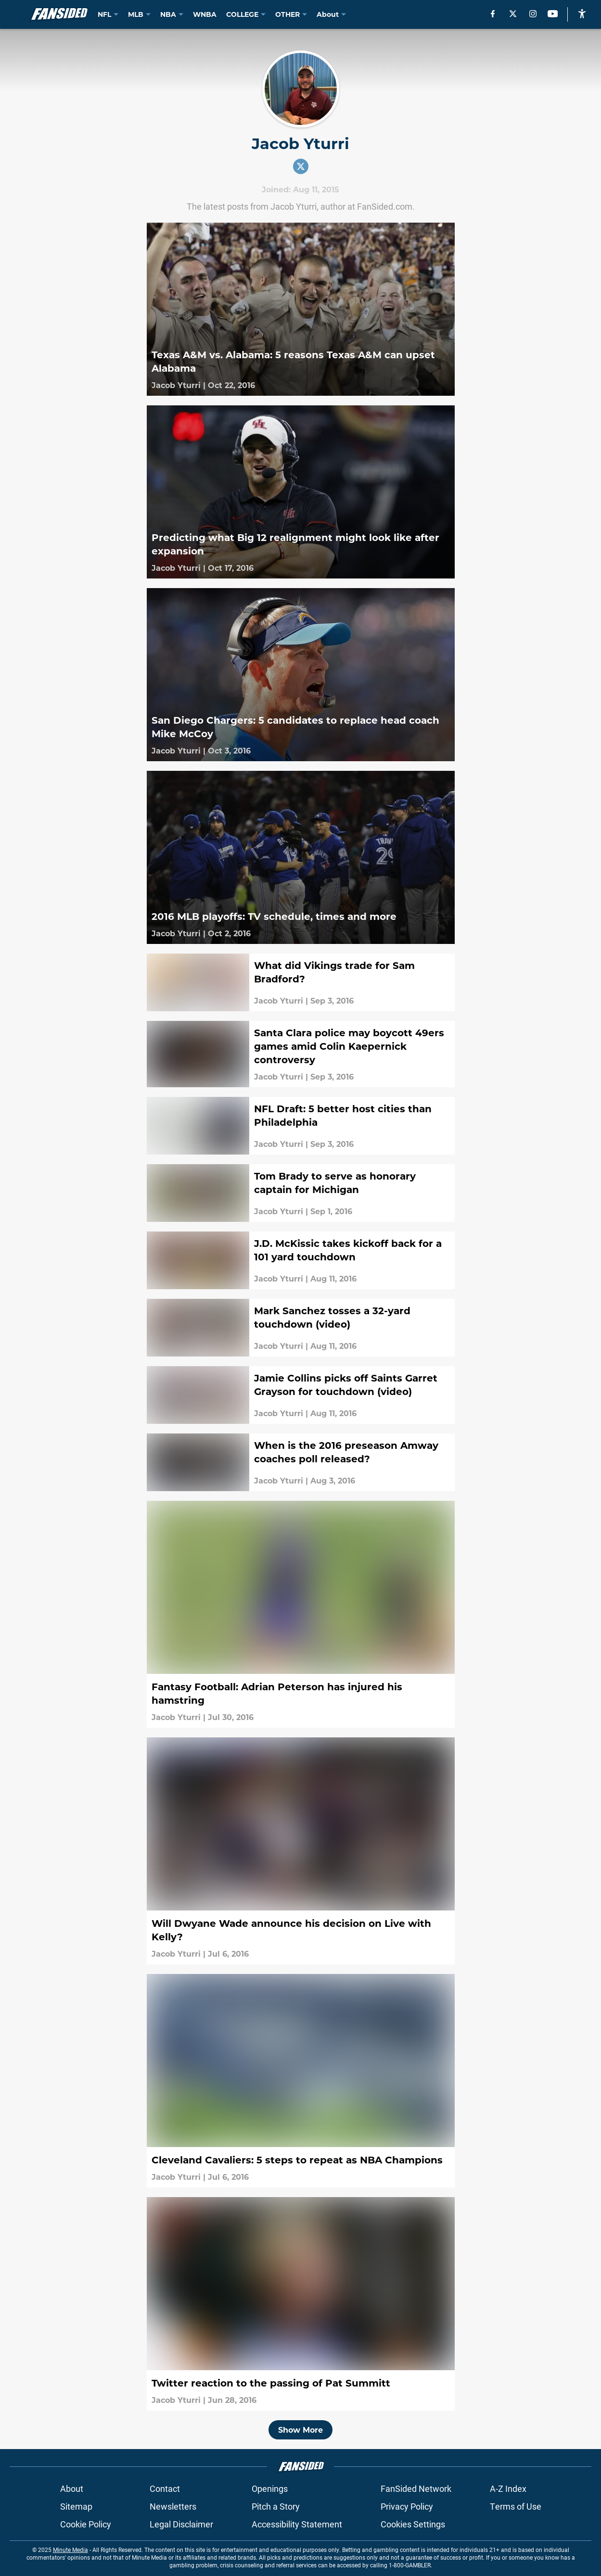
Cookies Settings (413, 2524)
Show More (300, 2430)
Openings (270, 2488)
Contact (165, 2488)
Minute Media (70, 2549)
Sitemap (76, 2506)
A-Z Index (508, 2488)
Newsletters (173, 2506)
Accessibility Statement (297, 2524)
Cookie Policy (85, 2524)
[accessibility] (582, 14)
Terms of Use (515, 2506)
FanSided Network (416, 2488)
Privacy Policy (407, 2506)
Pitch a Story (276, 2506)
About (71, 2488)
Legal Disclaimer (181, 2524)
